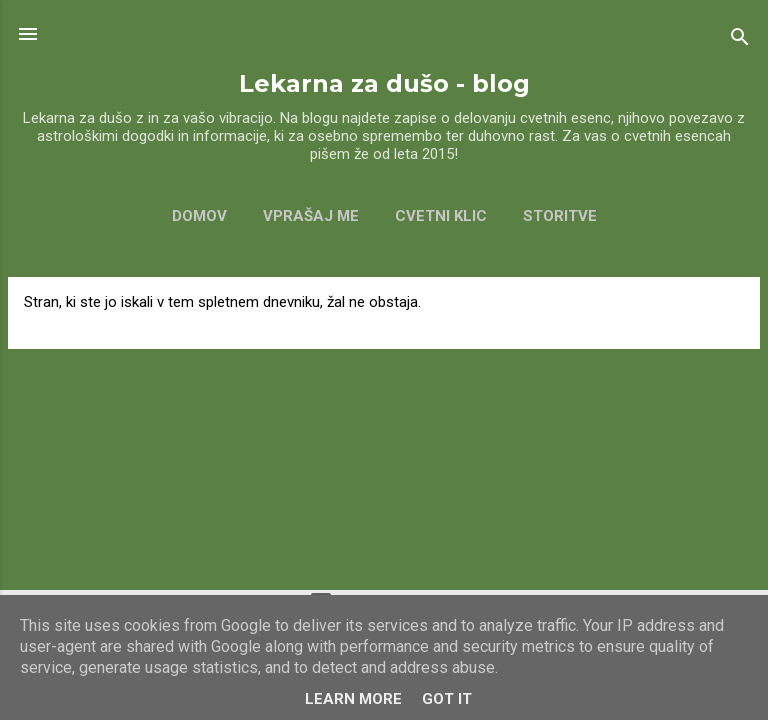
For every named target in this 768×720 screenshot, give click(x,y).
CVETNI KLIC (441, 216)
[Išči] (740, 40)
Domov (199, 216)
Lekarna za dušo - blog (384, 83)
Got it (447, 699)
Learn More (353, 699)
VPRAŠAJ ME (311, 216)
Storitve (560, 216)
